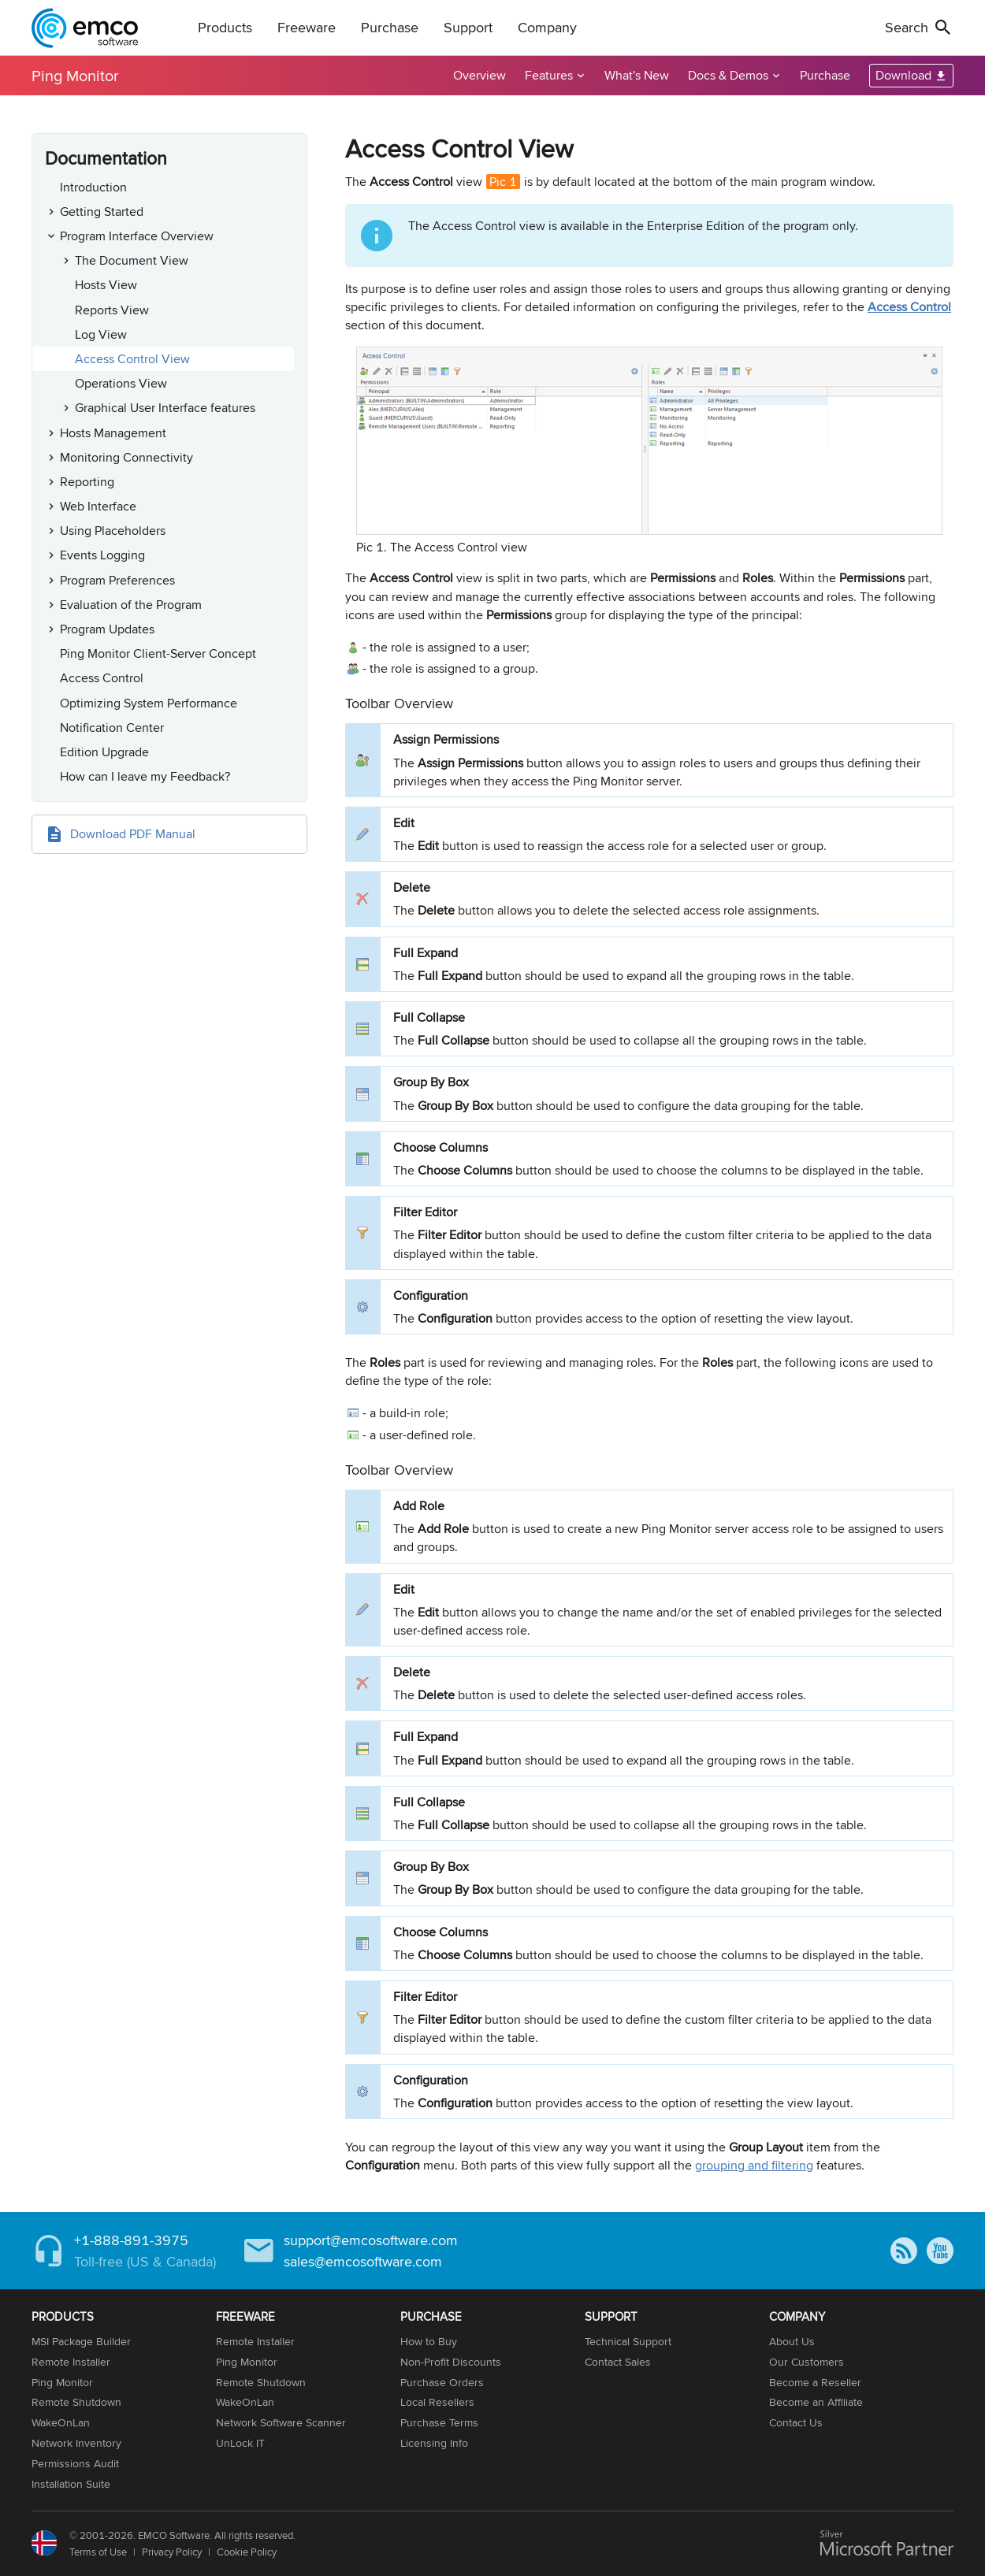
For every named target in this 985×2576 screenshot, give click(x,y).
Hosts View (106, 285)
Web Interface (98, 506)
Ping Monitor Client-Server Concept (158, 653)
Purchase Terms (439, 2422)
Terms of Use (98, 2551)
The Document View (131, 260)
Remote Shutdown (76, 2402)
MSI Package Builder (81, 2341)
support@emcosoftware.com (371, 2240)
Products (225, 27)
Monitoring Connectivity (126, 457)
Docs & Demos (728, 75)
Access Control (101, 678)
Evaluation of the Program (131, 605)
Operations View (121, 383)
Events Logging (102, 555)
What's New (636, 75)
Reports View (112, 310)
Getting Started (101, 211)
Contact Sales (618, 2362)
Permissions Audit (75, 2463)
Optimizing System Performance (148, 703)
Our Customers (806, 2362)
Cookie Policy (247, 2551)
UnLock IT (240, 2443)
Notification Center (112, 727)
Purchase (389, 27)
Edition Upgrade (104, 752)
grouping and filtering (754, 2165)
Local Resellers (437, 2402)
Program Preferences (117, 580)
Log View (101, 334)
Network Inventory (76, 2443)
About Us (792, 2341)
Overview (479, 75)
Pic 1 (503, 181)
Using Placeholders (112, 531)
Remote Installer (71, 2362)
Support (468, 27)
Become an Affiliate (816, 2402)
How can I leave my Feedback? (145, 776)
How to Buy (428, 2341)
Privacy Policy (172, 2551)
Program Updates (107, 629)
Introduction (93, 187)
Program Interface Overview (137, 236)
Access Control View (132, 359)
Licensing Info (434, 2443)
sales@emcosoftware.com (363, 2261)
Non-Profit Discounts (450, 2362)
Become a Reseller (815, 2382)
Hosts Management (113, 433)
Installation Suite (71, 2484)
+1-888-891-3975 (131, 2240)
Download (903, 75)
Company (547, 27)
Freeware (306, 27)
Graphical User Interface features (165, 408)
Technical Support (628, 2341)
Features (549, 75)
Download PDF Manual (132, 834)
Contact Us (796, 2422)
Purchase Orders (442, 2382)
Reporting (87, 482)
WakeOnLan (61, 2422)
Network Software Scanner (281, 2422)
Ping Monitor (75, 75)
